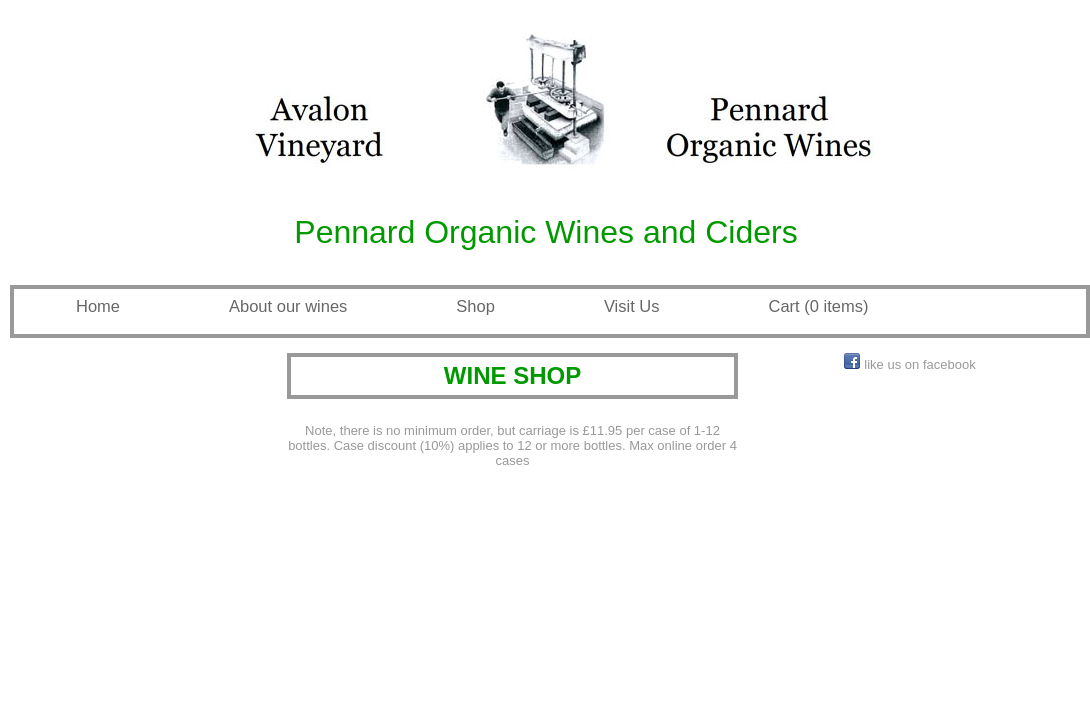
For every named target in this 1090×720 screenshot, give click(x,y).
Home (98, 306)
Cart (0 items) (819, 306)
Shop (475, 306)
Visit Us (632, 306)
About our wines (288, 306)
